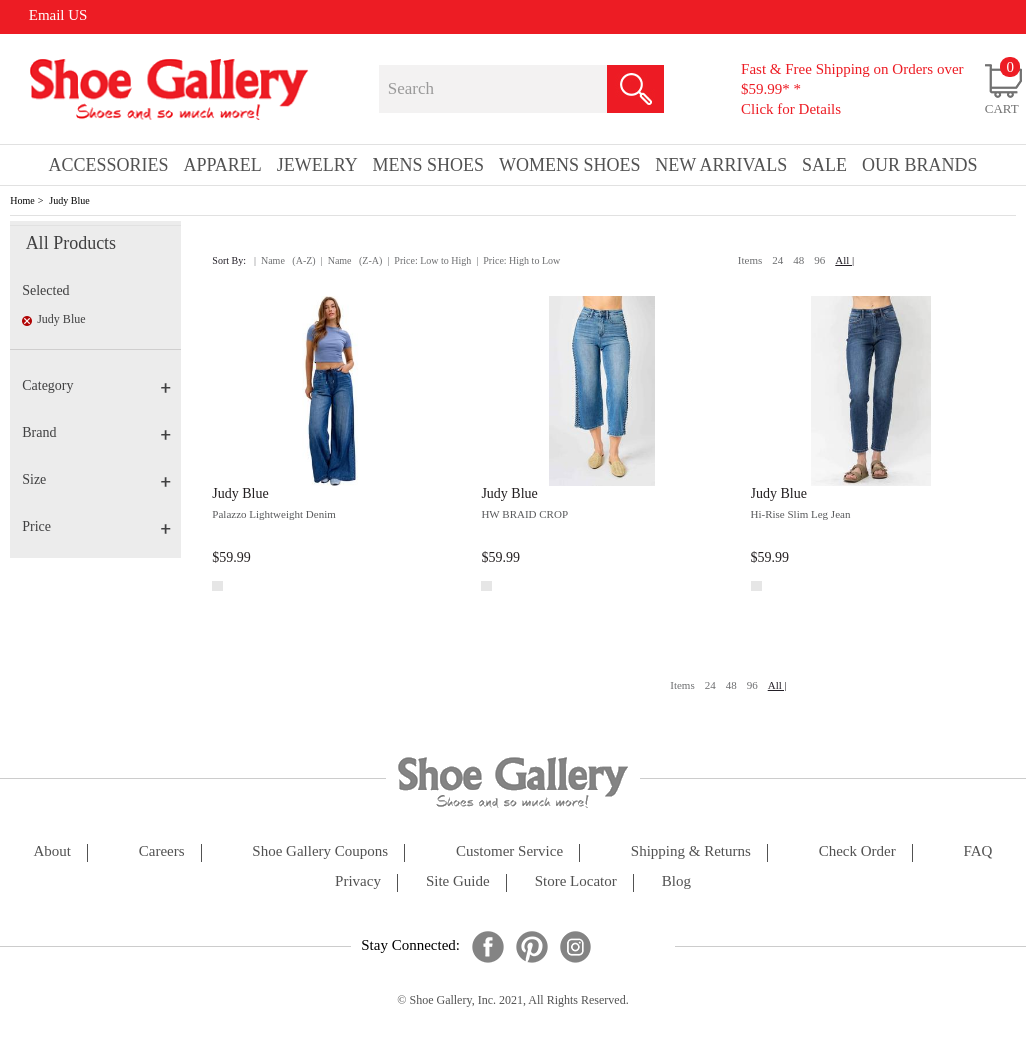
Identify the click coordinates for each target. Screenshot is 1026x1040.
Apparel (222, 165)
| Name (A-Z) (285, 260)
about (52, 851)
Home (22, 200)
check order (857, 851)
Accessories (108, 165)
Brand (96, 432)
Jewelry (317, 165)
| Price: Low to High (429, 260)
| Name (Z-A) (352, 260)
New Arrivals (721, 165)
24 (777, 260)
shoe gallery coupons (320, 851)
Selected (45, 290)
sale (824, 165)
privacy (358, 881)
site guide (458, 881)
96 (819, 260)
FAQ (978, 851)
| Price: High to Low (518, 260)
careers (162, 851)
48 (798, 260)
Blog (676, 881)
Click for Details (791, 109)
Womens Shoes (570, 165)
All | (844, 260)
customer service (509, 851)
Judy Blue (69, 200)
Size (96, 479)
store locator (576, 881)
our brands (920, 165)
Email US (58, 15)
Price (96, 526)
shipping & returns (691, 851)
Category (96, 385)
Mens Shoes (429, 165)
